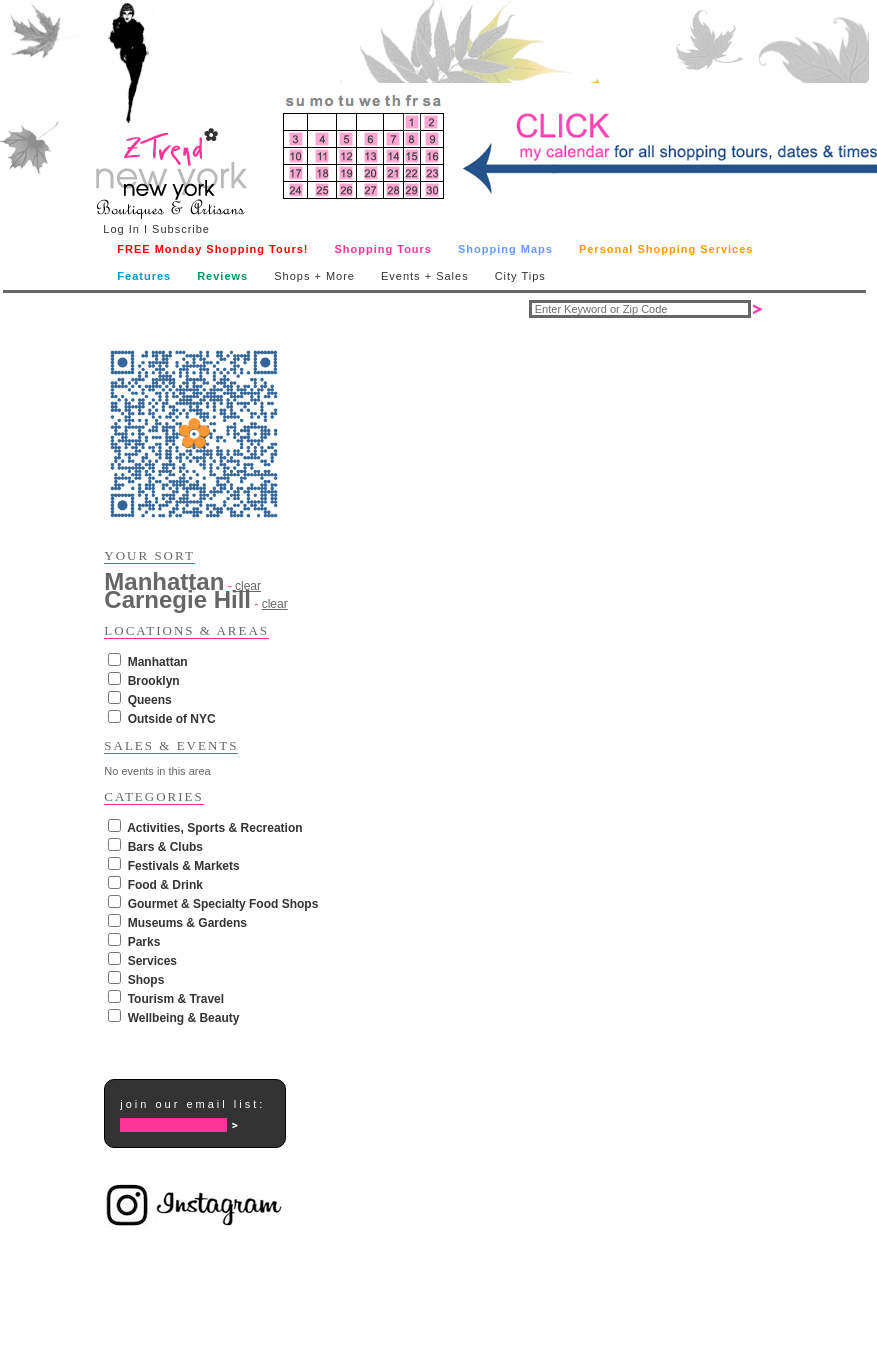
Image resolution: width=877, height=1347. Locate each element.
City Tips (520, 276)
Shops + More (314, 276)
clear (275, 604)
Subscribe (181, 229)
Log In (121, 229)
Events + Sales (425, 276)
